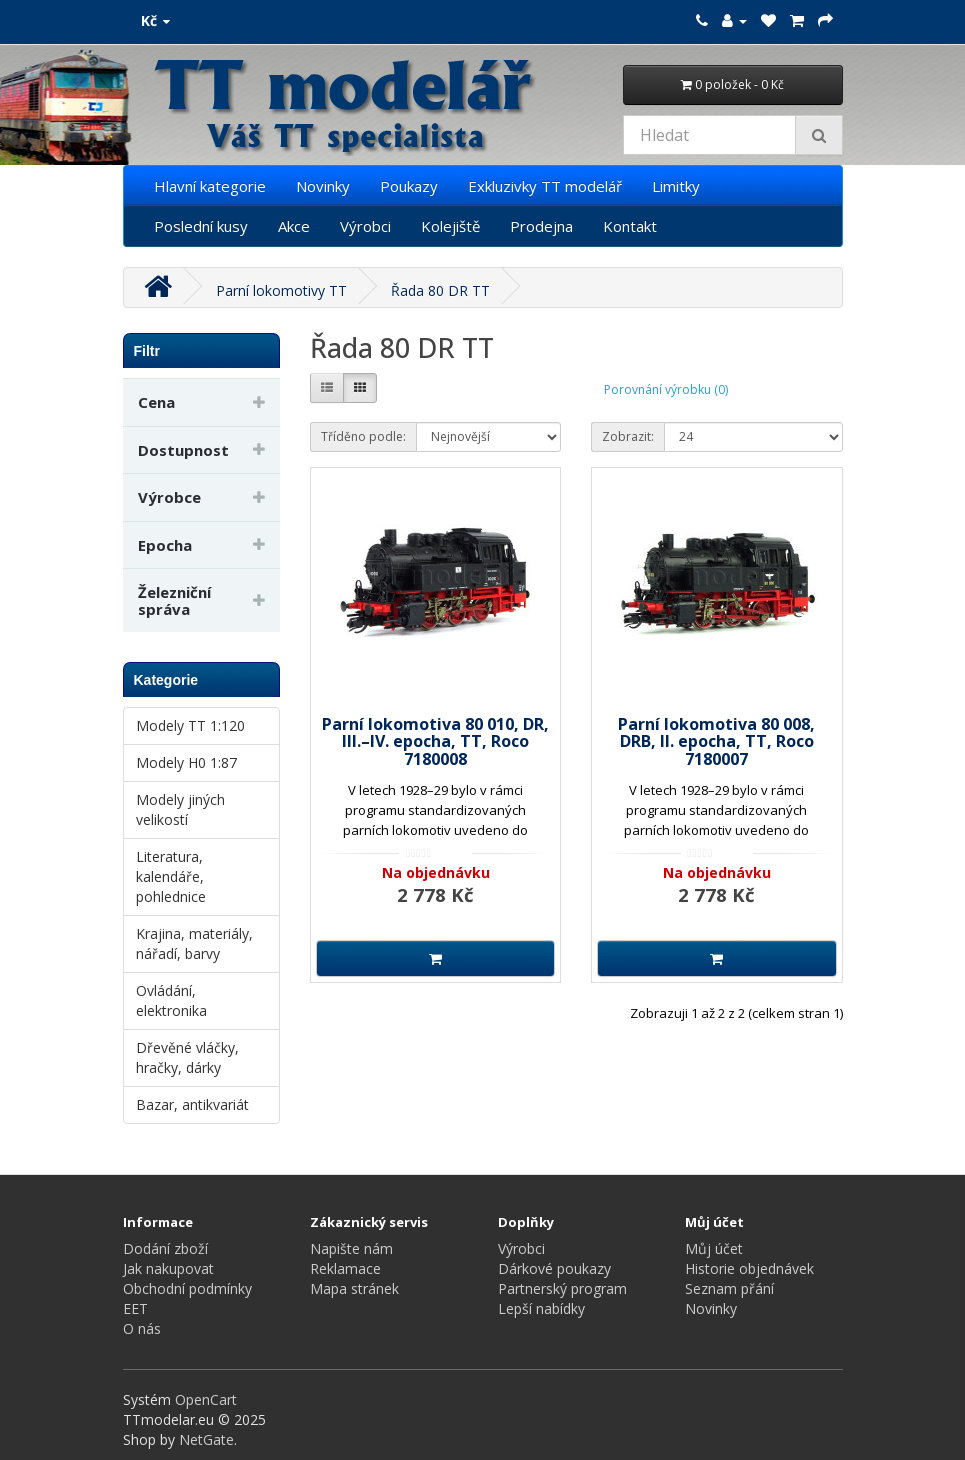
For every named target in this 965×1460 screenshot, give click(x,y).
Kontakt (630, 226)
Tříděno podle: (363, 436)
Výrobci (365, 226)
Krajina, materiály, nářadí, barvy (194, 943)
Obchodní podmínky (187, 1288)
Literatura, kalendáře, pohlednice (171, 876)
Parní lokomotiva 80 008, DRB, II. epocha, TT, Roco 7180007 (716, 741)
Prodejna (541, 226)
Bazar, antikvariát (192, 1104)
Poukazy (409, 186)
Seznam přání (729, 1288)
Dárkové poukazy (554, 1268)
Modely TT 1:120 (190, 725)
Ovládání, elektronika (171, 1000)
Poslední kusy (201, 226)
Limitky (676, 186)
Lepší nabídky (541, 1308)
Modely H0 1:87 (186, 762)
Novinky (323, 186)
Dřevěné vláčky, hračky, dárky (187, 1057)
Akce (294, 226)
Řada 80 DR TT (440, 290)
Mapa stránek (354, 1288)
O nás (142, 1328)
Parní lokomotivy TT (281, 290)
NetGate (206, 1439)
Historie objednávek (749, 1268)
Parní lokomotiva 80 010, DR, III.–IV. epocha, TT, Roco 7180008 (435, 741)
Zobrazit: (628, 436)
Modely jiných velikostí (180, 809)
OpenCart (206, 1399)
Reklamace (345, 1268)
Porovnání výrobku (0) (666, 389)
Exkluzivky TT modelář (545, 186)
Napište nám (351, 1248)
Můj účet (714, 1248)
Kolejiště (450, 226)
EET (135, 1308)
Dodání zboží (165, 1248)
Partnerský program (562, 1288)
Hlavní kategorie (210, 186)
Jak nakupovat (168, 1268)
